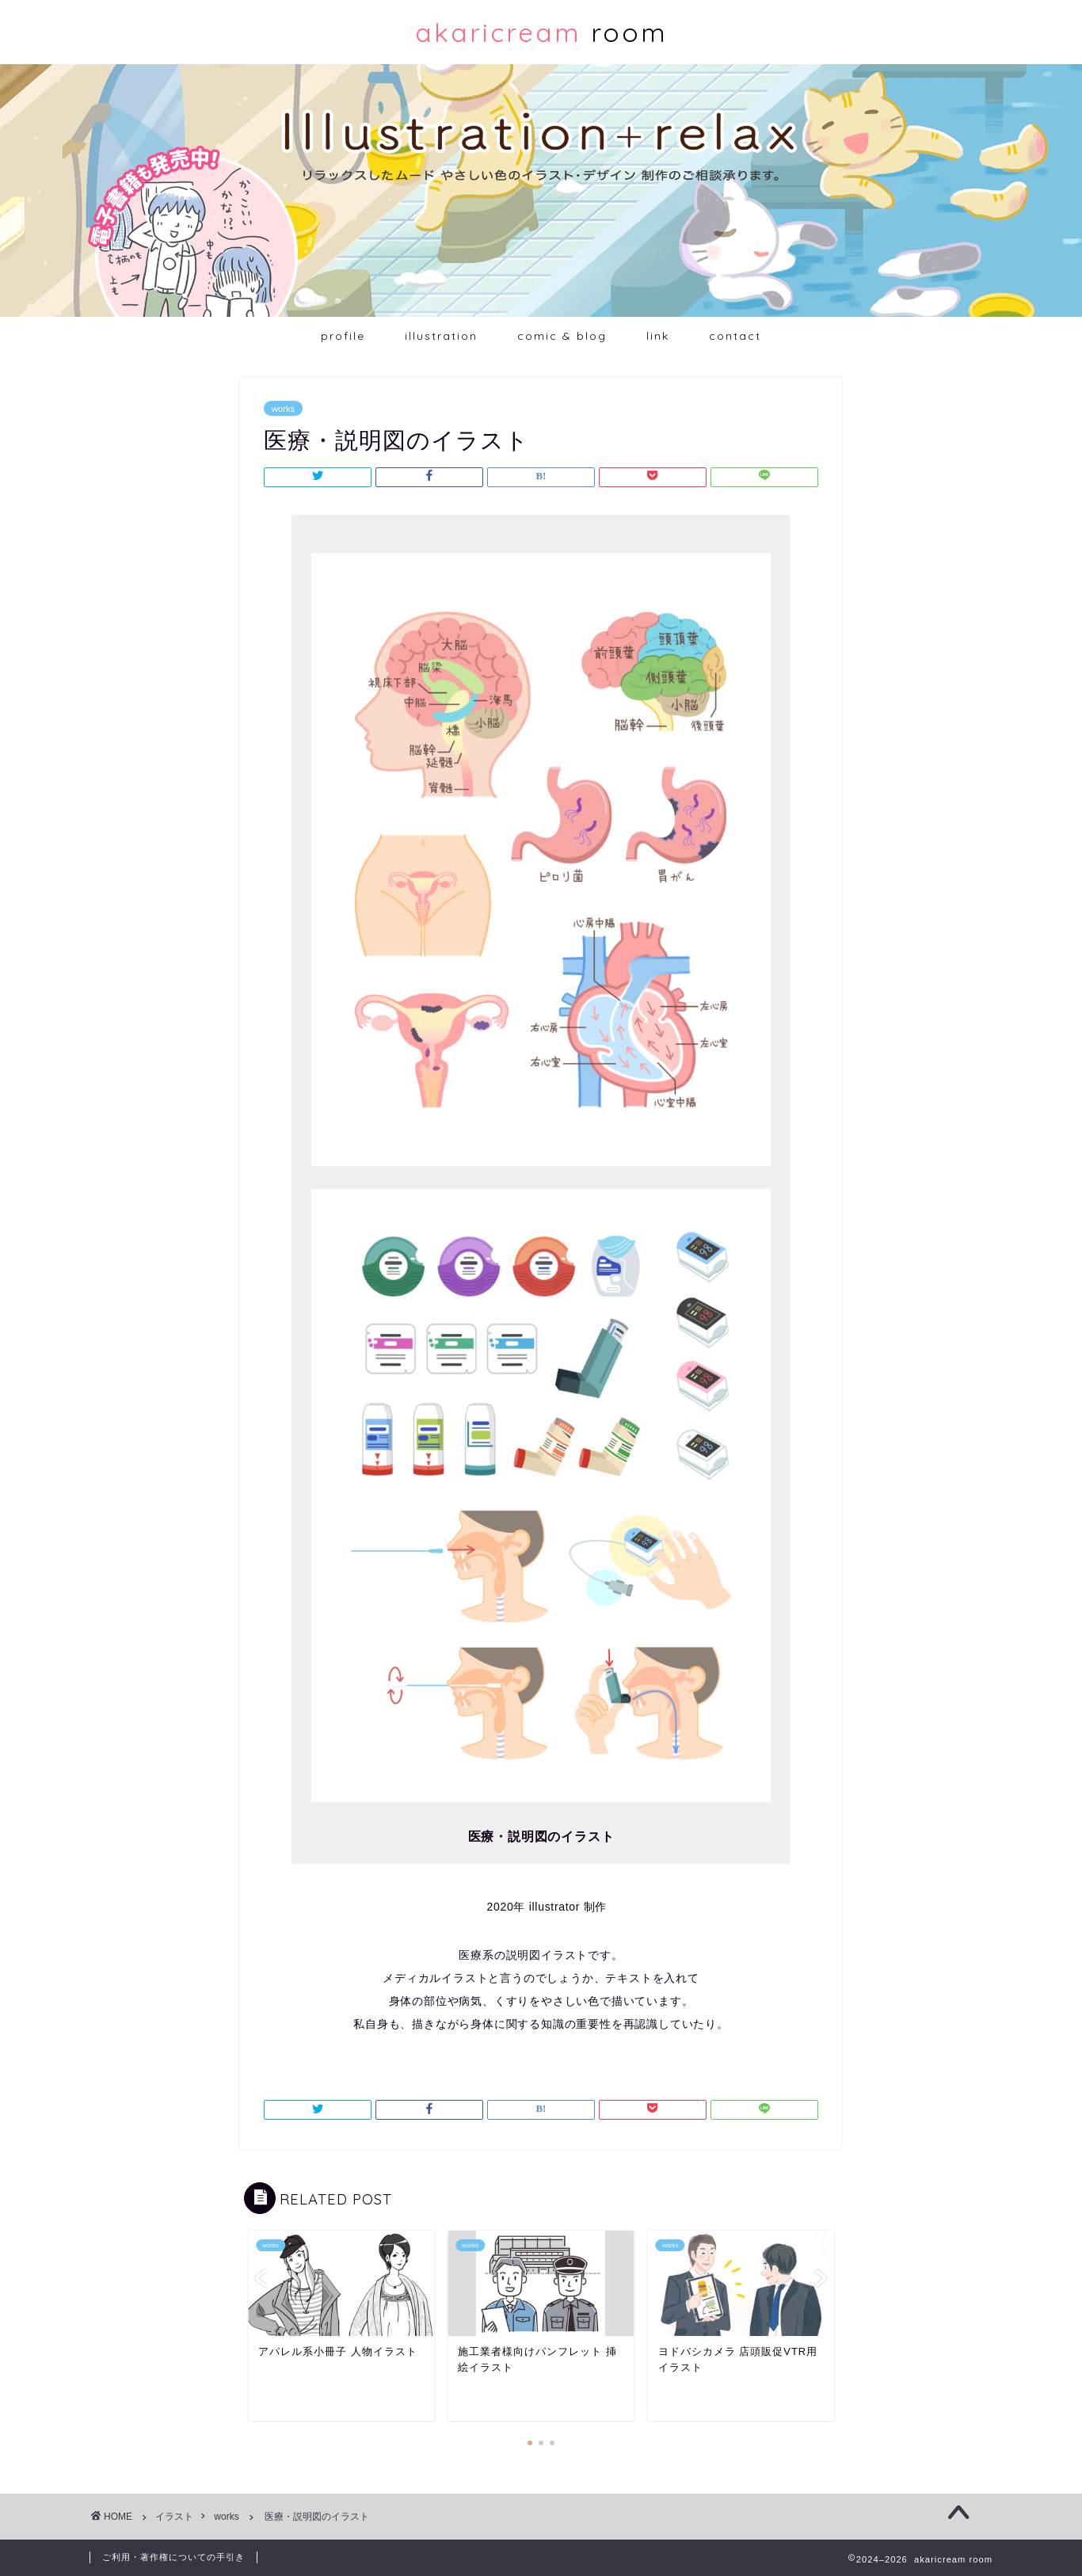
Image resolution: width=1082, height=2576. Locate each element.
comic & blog (562, 336)
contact (735, 336)
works (283, 408)
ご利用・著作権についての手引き (173, 2557)
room (541, 32)
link (657, 336)
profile (343, 336)
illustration (441, 336)
